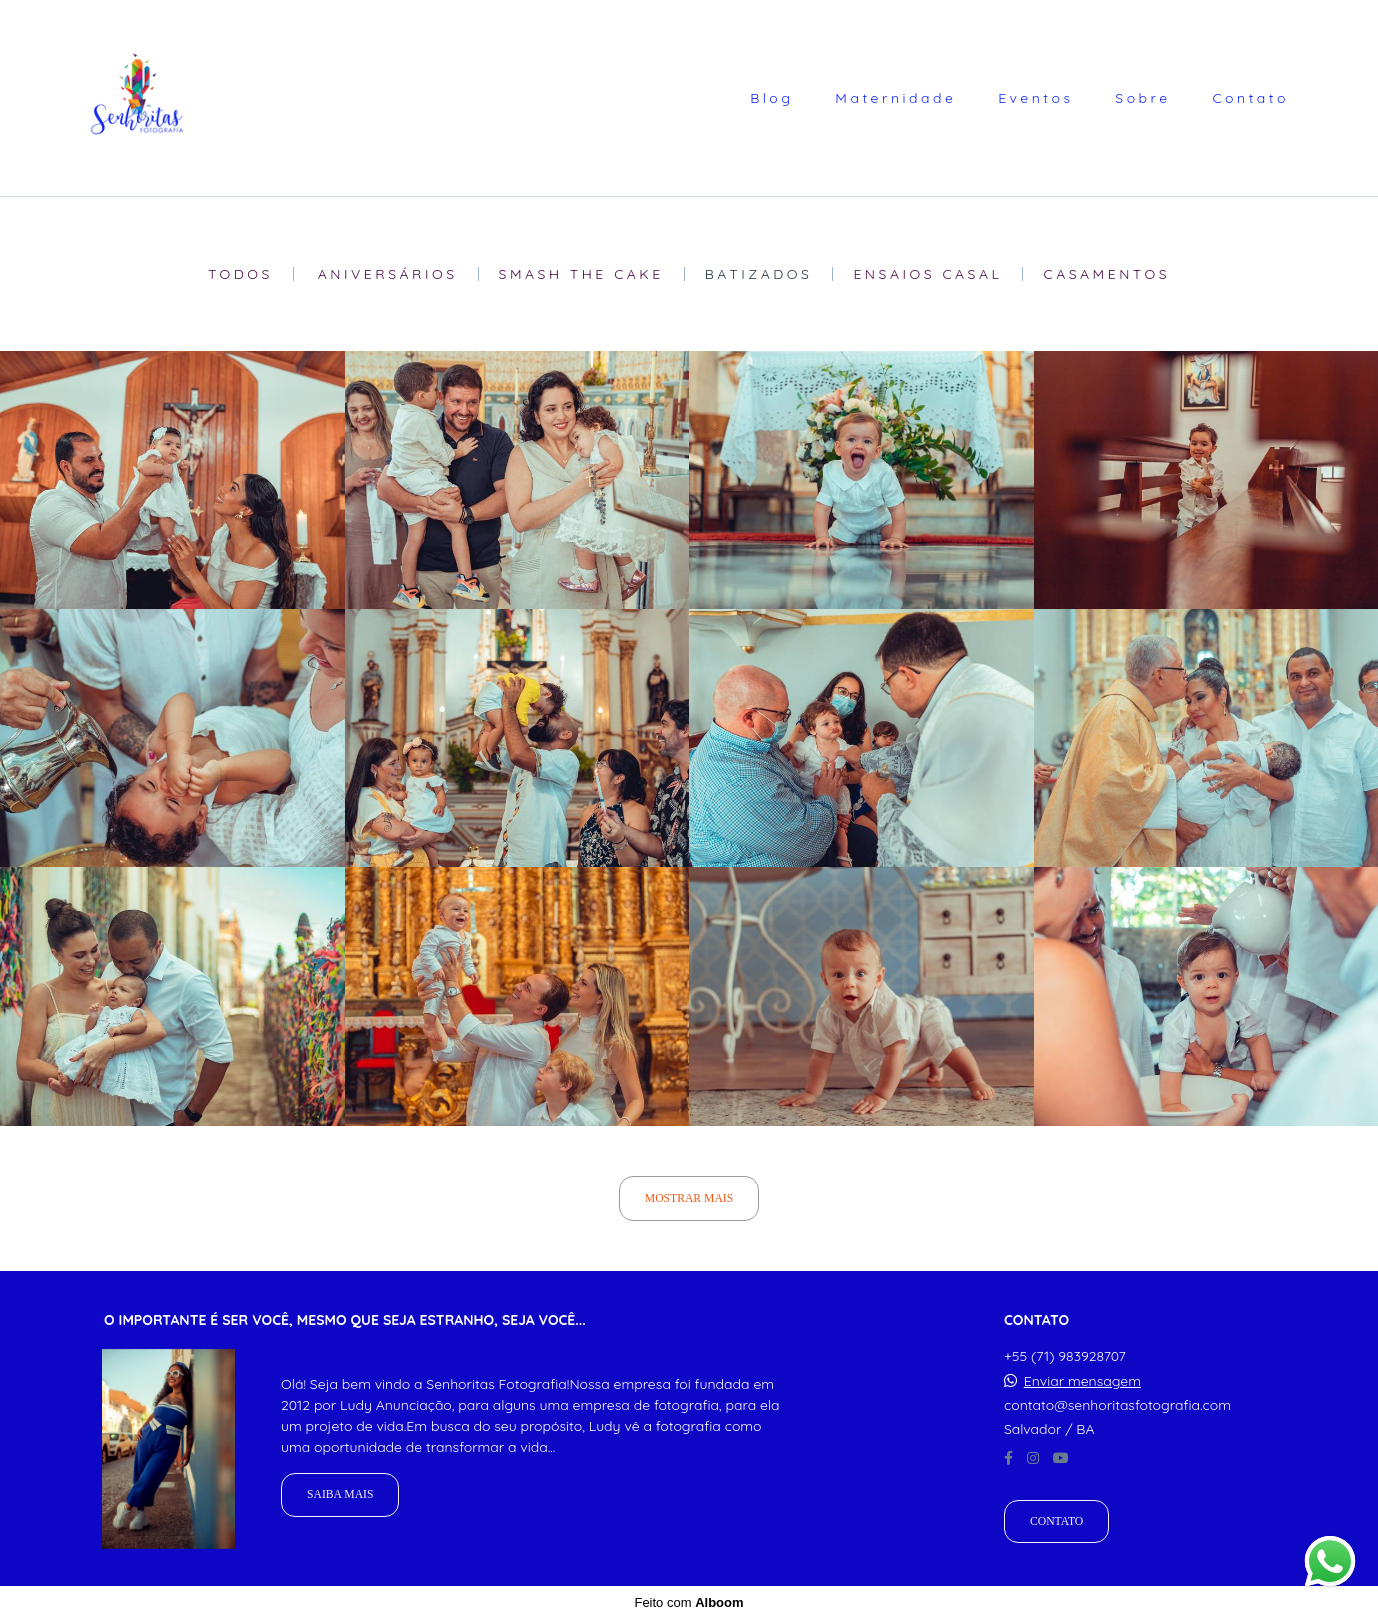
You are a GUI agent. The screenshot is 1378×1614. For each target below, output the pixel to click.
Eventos (1035, 98)
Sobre (1142, 98)
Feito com (688, 1597)
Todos (240, 274)
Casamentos (1106, 274)
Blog (771, 98)
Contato (1250, 98)
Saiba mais (340, 1490)
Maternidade (895, 98)
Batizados (759, 274)
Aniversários (388, 274)
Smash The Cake (581, 274)
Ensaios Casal (927, 274)
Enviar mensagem (1082, 1376)
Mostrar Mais (689, 1198)
